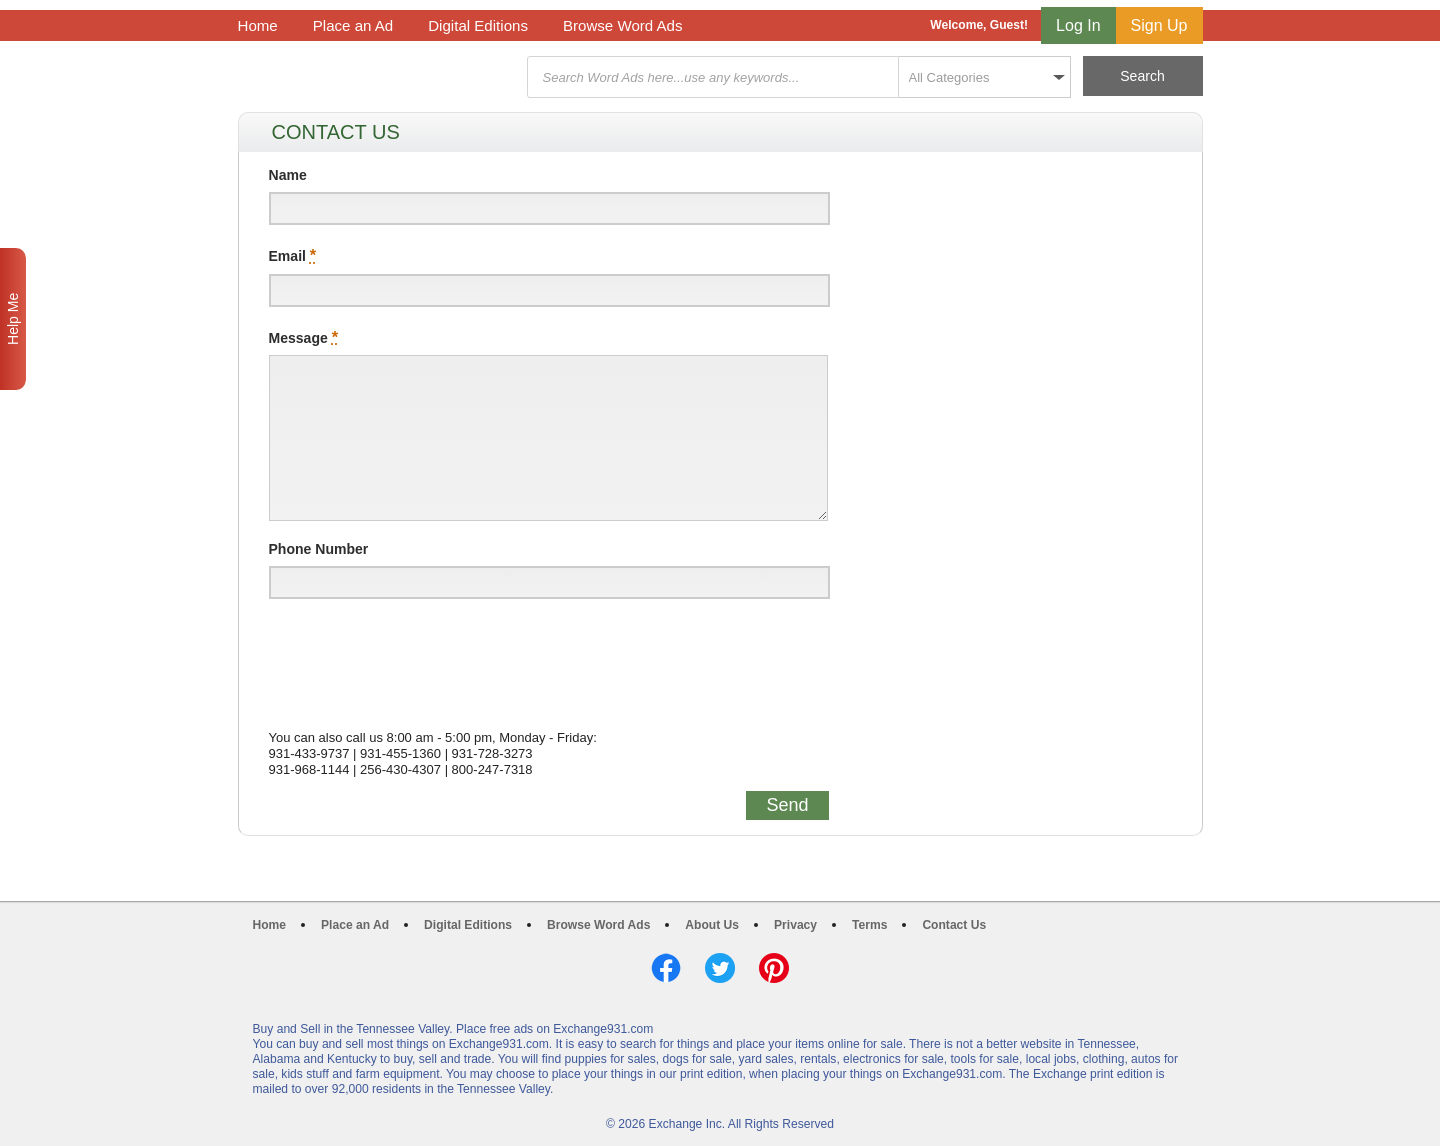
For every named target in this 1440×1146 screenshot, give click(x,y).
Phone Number (319, 549)
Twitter (720, 968)
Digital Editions (478, 25)
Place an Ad (353, 25)
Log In (1078, 25)
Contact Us (954, 925)
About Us (712, 925)
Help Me (13, 319)
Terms (869, 925)
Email (293, 255)
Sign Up (1159, 25)
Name (288, 175)
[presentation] (421, 658)
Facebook (666, 968)
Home (258, 25)
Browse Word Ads (623, 25)
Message (304, 337)
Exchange (380, 77)
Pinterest (774, 968)
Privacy (795, 925)
